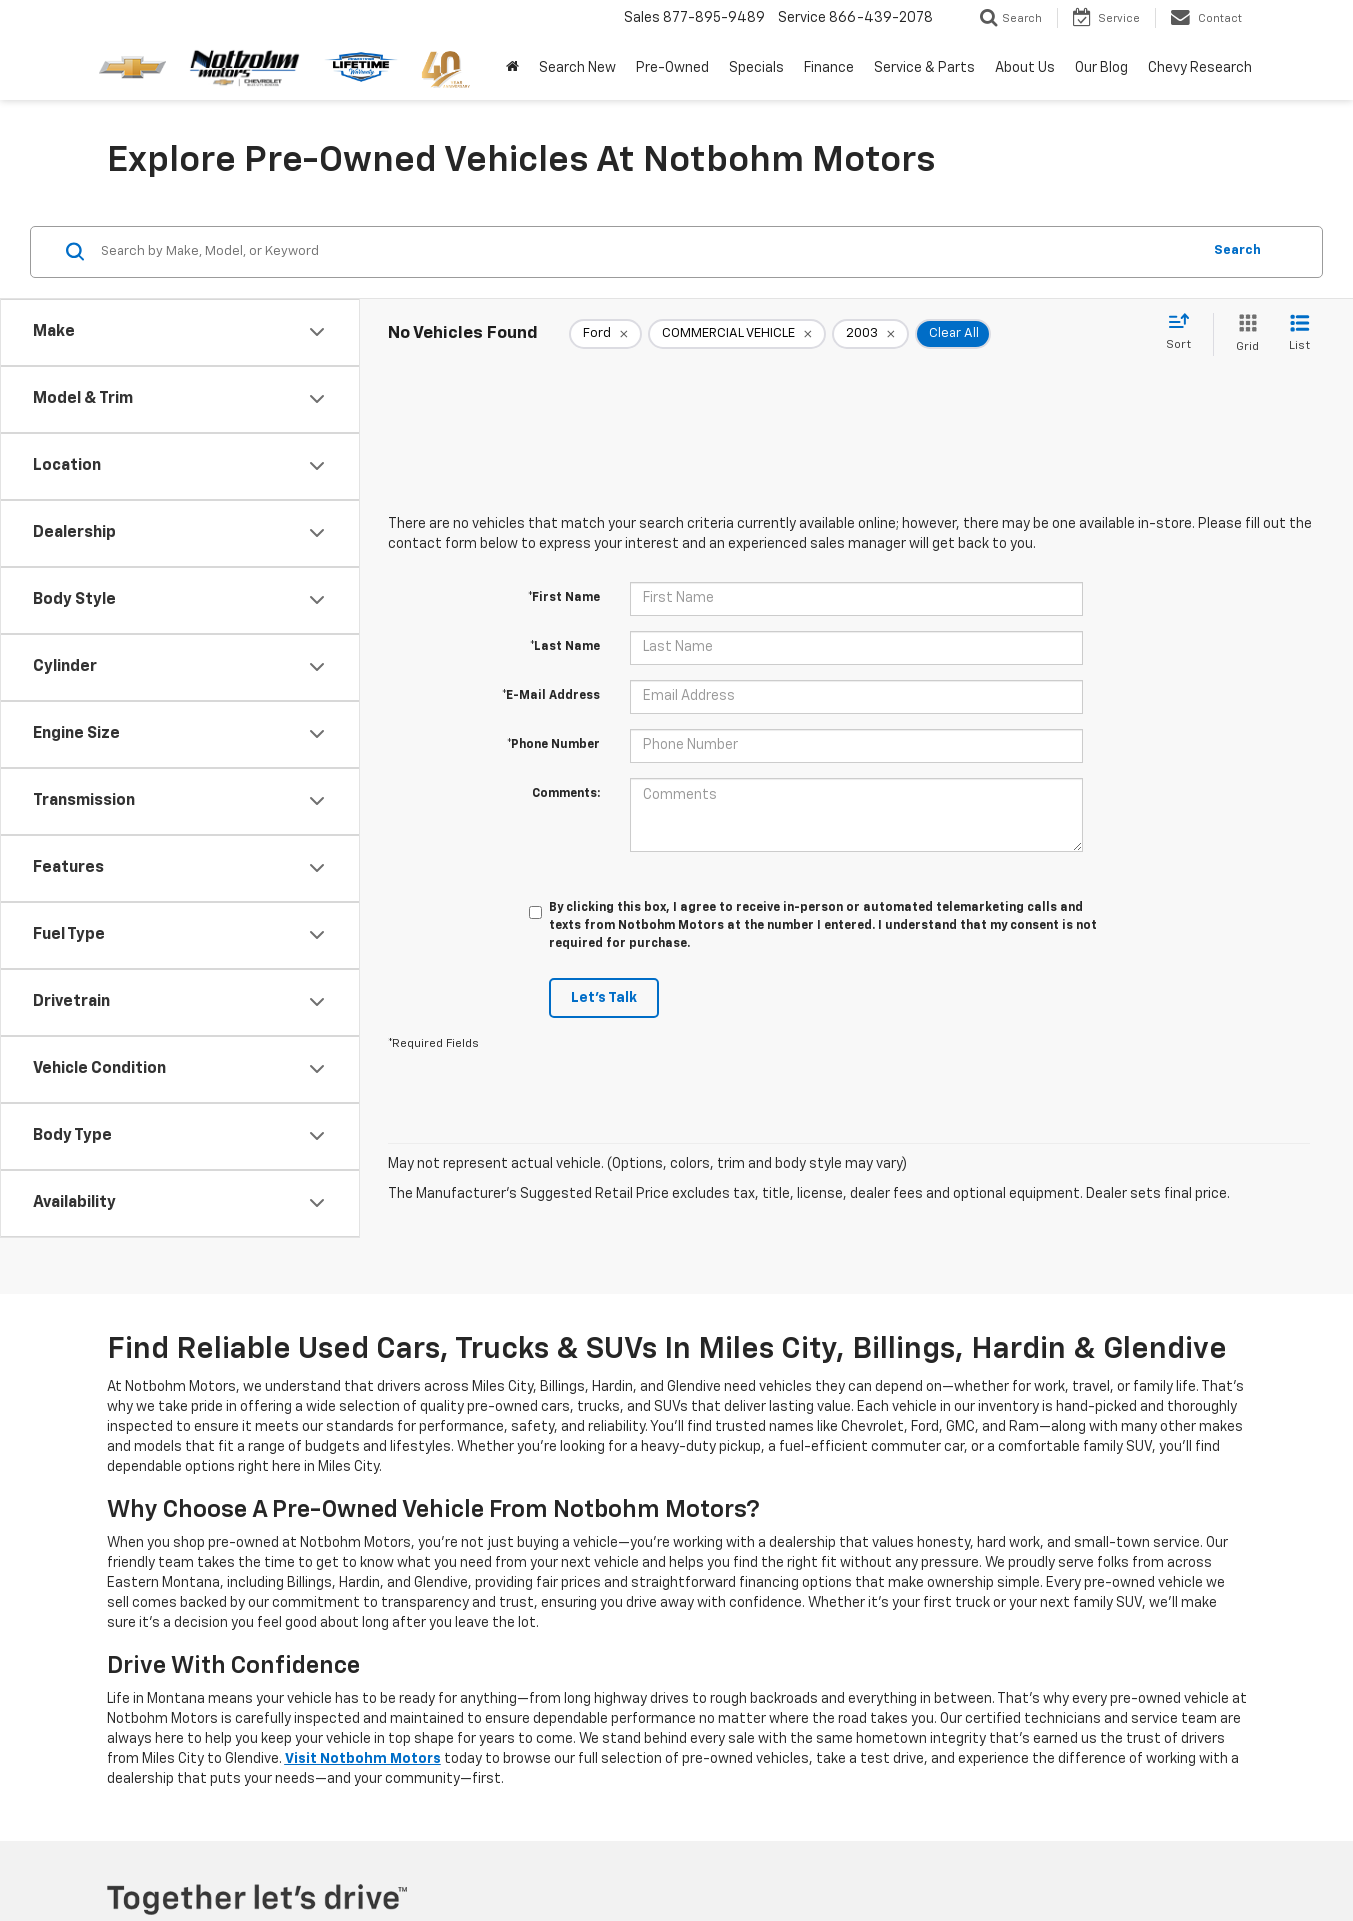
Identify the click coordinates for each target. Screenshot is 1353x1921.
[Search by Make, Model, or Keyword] (648, 252)
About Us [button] (1025, 68)
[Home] (512, 68)
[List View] (1299, 334)
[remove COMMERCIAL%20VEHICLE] (737, 334)
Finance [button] (829, 68)
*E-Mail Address (551, 696)
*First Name (564, 598)
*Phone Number (553, 745)
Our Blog (1101, 68)
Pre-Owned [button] (672, 68)
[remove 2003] (870, 334)
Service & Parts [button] (924, 68)
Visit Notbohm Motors (363, 1759)
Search (1237, 250)
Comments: (566, 794)
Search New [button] (577, 68)
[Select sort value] (1184, 333)
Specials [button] (756, 68)
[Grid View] (1243, 334)
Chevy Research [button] (1200, 68)
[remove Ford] (605, 334)
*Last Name (565, 647)
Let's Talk (604, 998)
